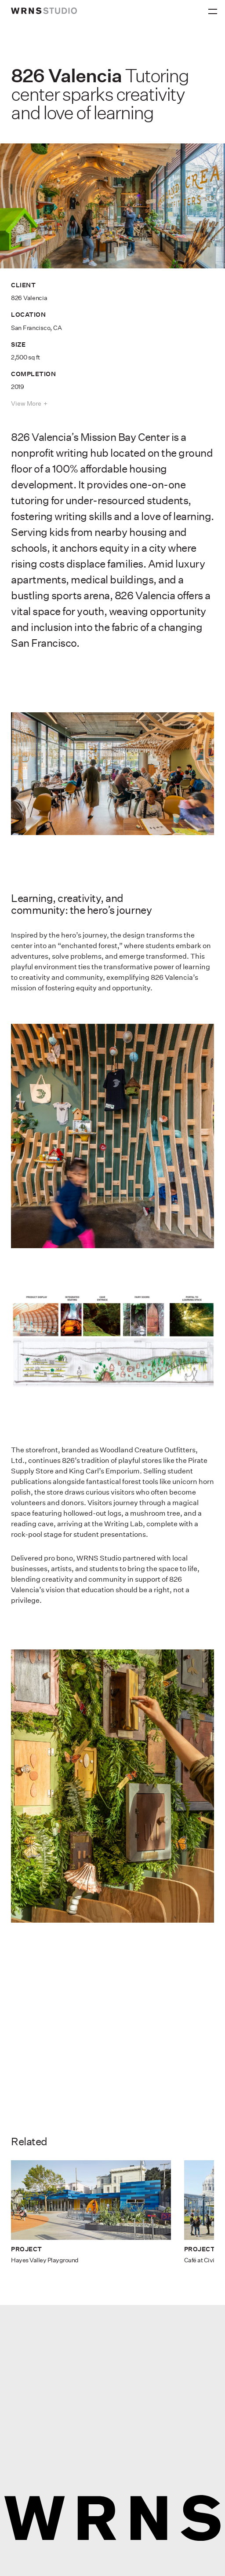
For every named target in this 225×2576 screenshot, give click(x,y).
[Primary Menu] (214, 8)
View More (26, 403)
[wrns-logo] (44, 10)
